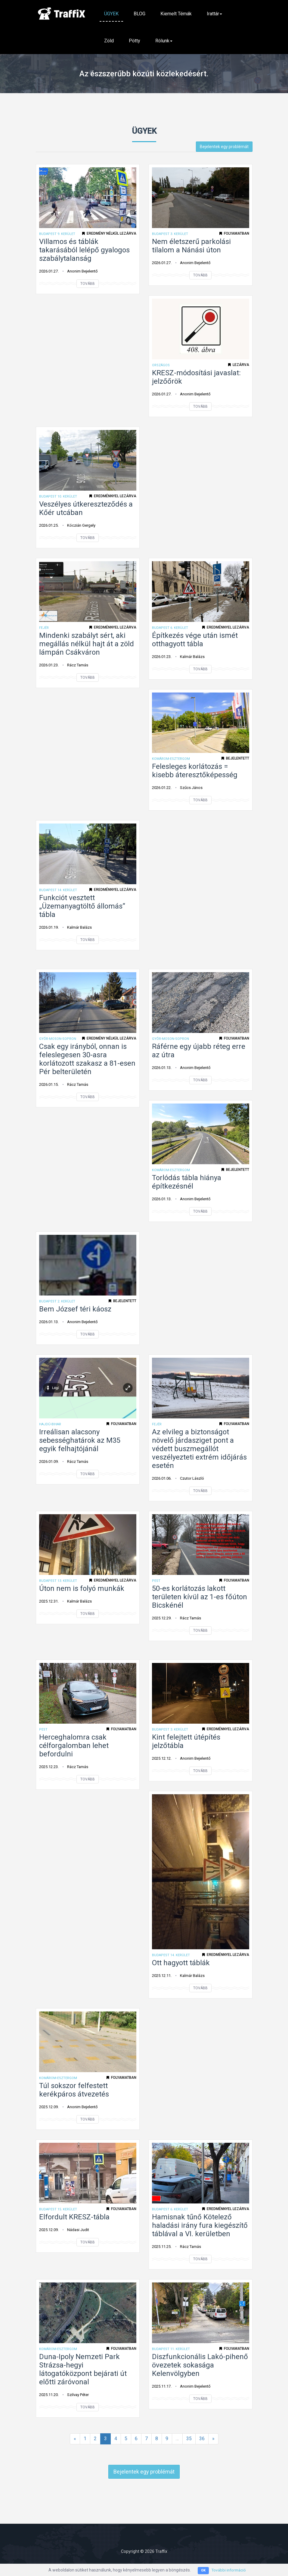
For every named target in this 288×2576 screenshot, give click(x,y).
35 (189, 2438)
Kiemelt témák (176, 14)
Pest (156, 1581)
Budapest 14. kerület (58, 890)
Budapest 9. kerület (57, 234)
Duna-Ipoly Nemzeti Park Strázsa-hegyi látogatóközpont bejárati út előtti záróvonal (83, 2369)
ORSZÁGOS (161, 365)
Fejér (44, 628)
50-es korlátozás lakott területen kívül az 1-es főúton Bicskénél (199, 1596)
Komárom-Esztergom (171, 759)
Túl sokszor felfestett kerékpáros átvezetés (74, 2089)
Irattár (214, 14)
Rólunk (163, 41)
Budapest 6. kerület (170, 628)
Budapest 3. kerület (170, 234)
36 (202, 2438)
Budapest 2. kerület (57, 1301)
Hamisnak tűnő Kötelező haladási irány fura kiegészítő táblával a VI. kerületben (200, 2225)
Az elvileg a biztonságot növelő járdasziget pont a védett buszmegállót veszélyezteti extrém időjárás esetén (199, 1449)
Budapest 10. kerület (58, 496)
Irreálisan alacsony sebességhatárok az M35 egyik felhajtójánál (79, 1440)
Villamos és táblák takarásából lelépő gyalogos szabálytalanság (84, 250)
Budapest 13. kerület (58, 1581)
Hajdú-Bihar (50, 1424)
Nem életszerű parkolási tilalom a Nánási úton (191, 245)
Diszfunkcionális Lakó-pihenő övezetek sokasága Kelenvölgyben (200, 2365)
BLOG (139, 14)
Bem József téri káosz (75, 1309)
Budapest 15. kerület (58, 2209)
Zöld (109, 41)
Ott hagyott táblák (181, 1963)
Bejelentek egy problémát (224, 146)
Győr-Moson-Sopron (57, 1039)
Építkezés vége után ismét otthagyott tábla (195, 639)
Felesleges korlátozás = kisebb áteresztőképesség (194, 770)
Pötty (134, 41)
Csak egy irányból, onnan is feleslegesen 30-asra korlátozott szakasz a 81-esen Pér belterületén (87, 1059)
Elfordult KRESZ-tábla (74, 2217)
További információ (228, 2570)
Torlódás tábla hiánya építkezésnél (186, 1182)
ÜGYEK (111, 14)
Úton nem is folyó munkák (81, 1588)
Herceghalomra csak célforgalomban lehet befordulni (74, 1745)
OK (202, 2570)
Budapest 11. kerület (171, 2349)
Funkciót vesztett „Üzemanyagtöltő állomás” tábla (82, 906)
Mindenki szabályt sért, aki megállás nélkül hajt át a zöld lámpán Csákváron (86, 643)
